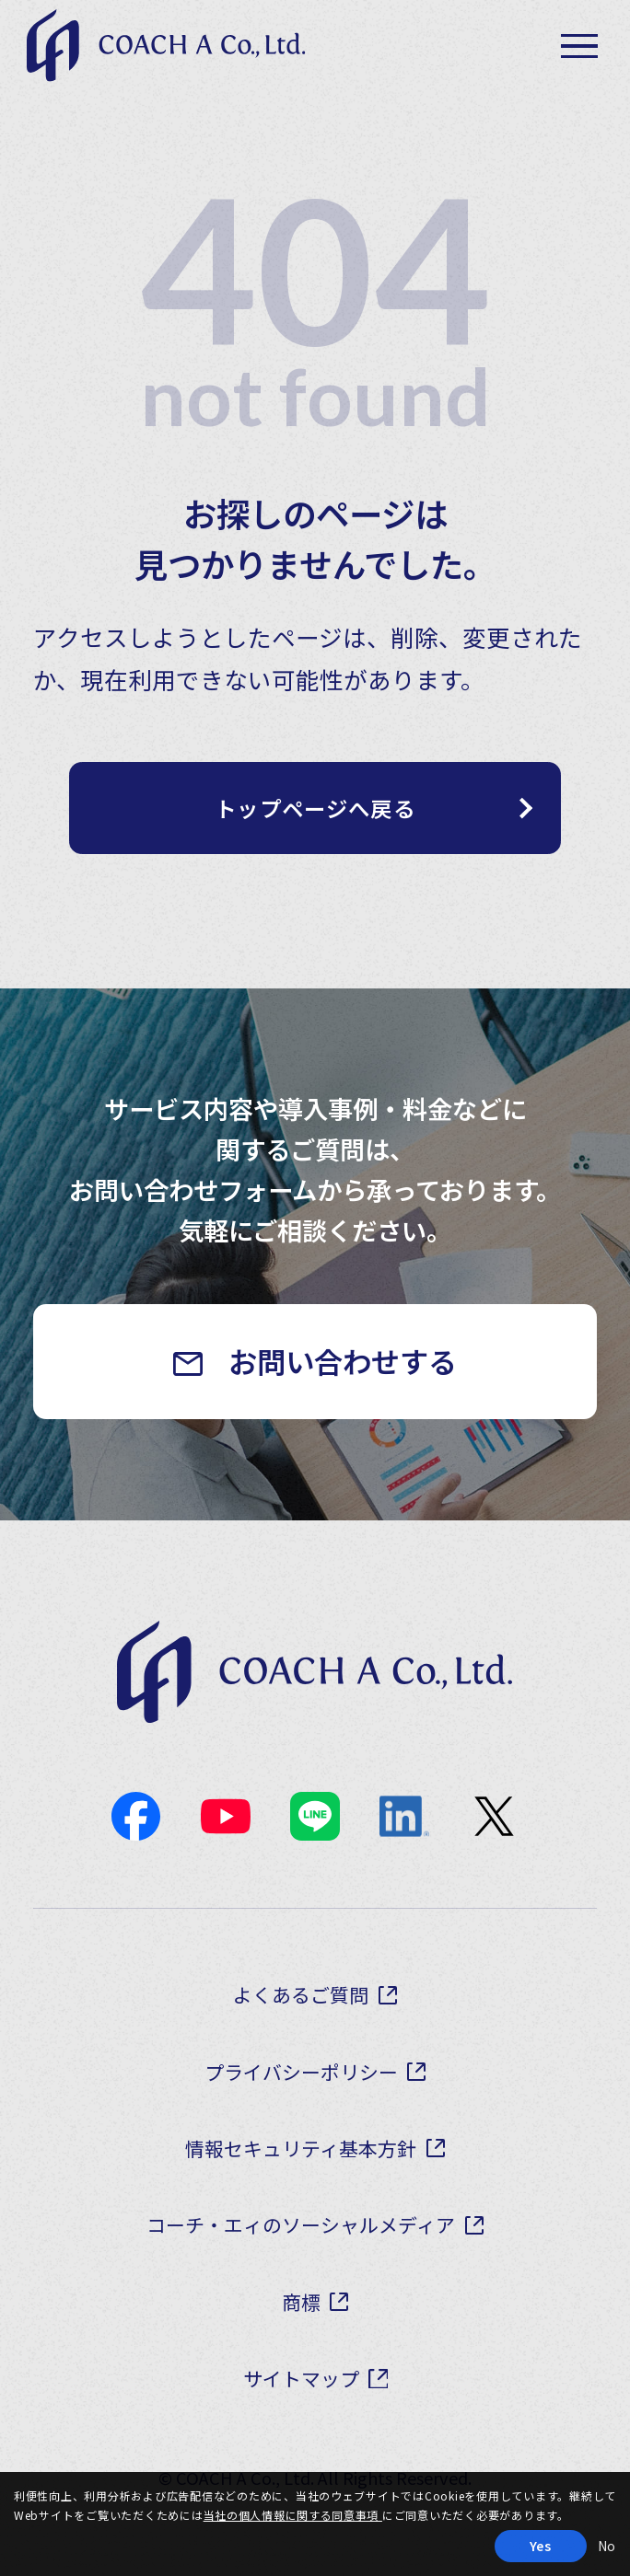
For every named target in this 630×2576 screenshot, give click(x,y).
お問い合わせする (345, 1379)
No (607, 2545)
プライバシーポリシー (301, 2100)
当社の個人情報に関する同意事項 (293, 2515)
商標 (301, 2330)
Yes (541, 2545)
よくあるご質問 (301, 2023)
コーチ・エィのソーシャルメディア (301, 2253)
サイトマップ (301, 2406)
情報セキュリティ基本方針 (301, 2177)
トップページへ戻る (315, 818)
